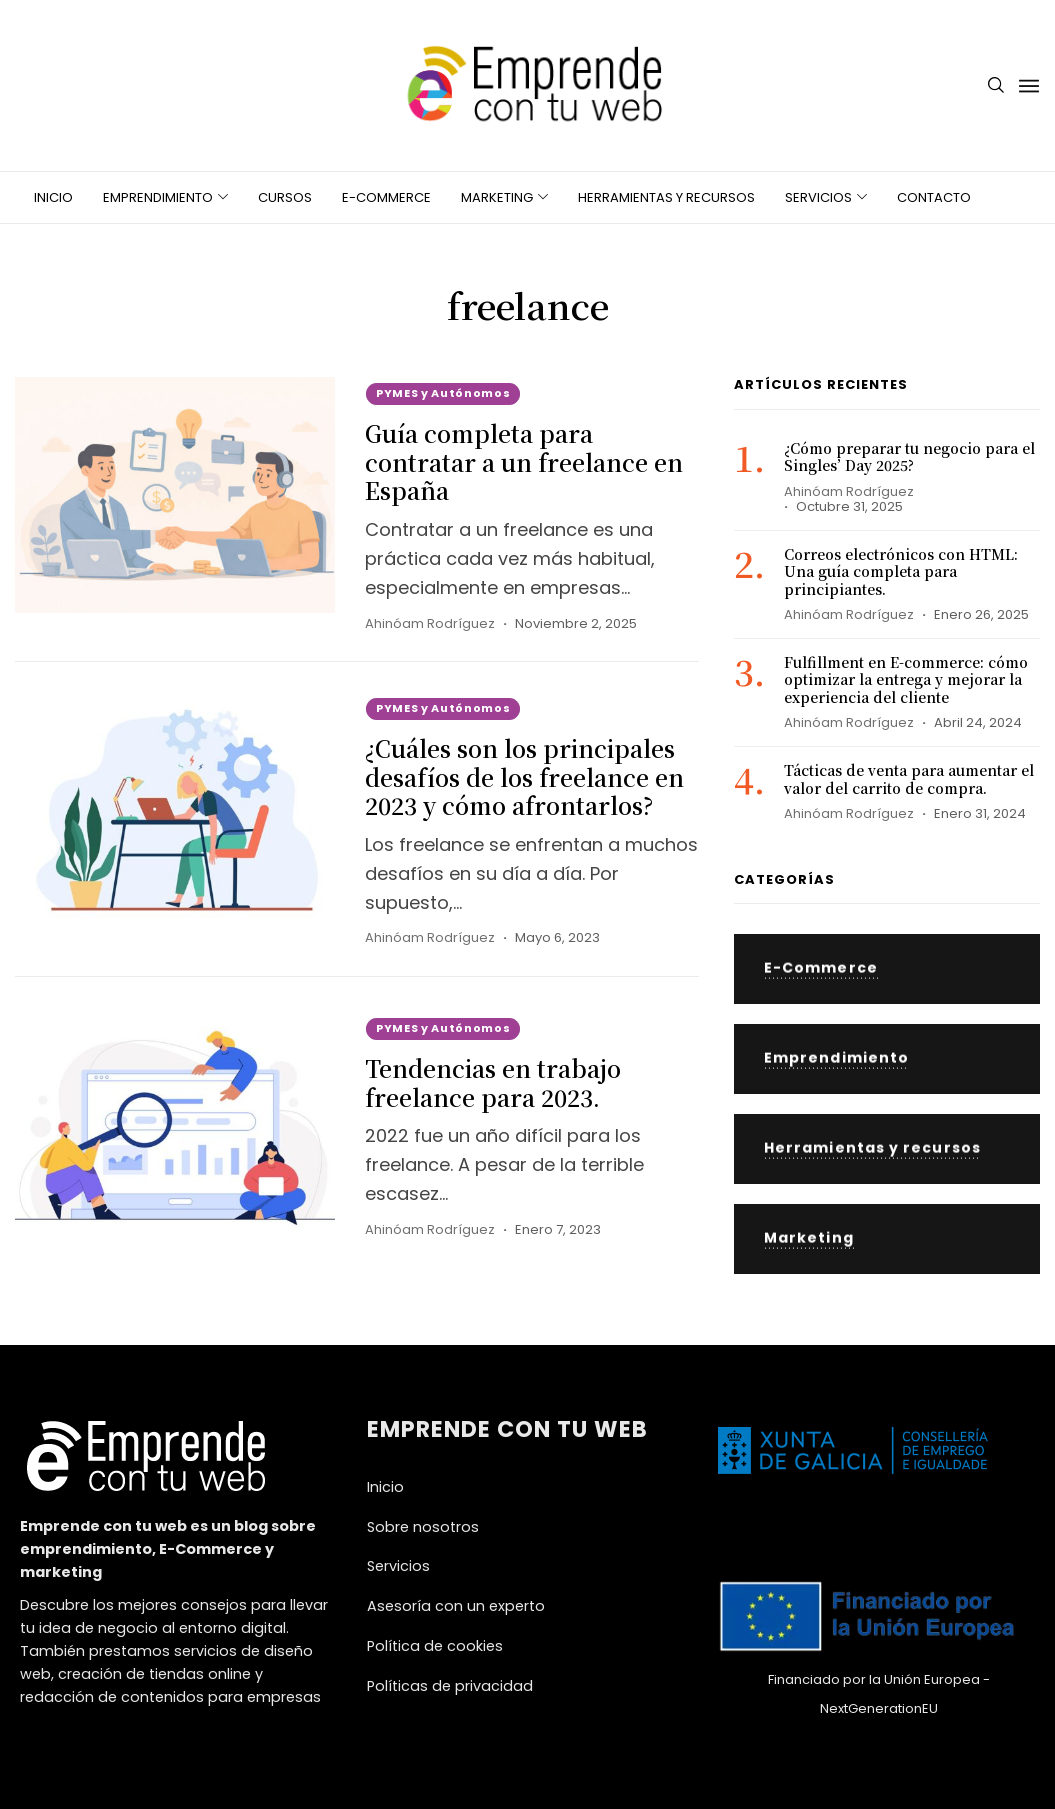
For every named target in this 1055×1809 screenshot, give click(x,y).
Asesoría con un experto (456, 1606)
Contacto (934, 197)
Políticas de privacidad (450, 1686)
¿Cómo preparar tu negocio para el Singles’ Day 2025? (909, 457)
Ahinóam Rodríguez (430, 623)
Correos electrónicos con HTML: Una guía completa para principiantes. (901, 571)
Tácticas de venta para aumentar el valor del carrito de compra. (909, 779)
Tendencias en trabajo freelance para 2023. (493, 1083)
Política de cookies (435, 1646)
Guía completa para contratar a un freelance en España (524, 462)
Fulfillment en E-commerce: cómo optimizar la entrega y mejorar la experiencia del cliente (906, 679)
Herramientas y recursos (666, 197)
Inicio (53, 197)
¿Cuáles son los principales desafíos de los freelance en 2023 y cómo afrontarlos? (524, 777)
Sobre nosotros (423, 1527)
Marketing (497, 197)
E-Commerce (386, 197)
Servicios (818, 197)
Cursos (285, 197)
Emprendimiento (158, 197)
